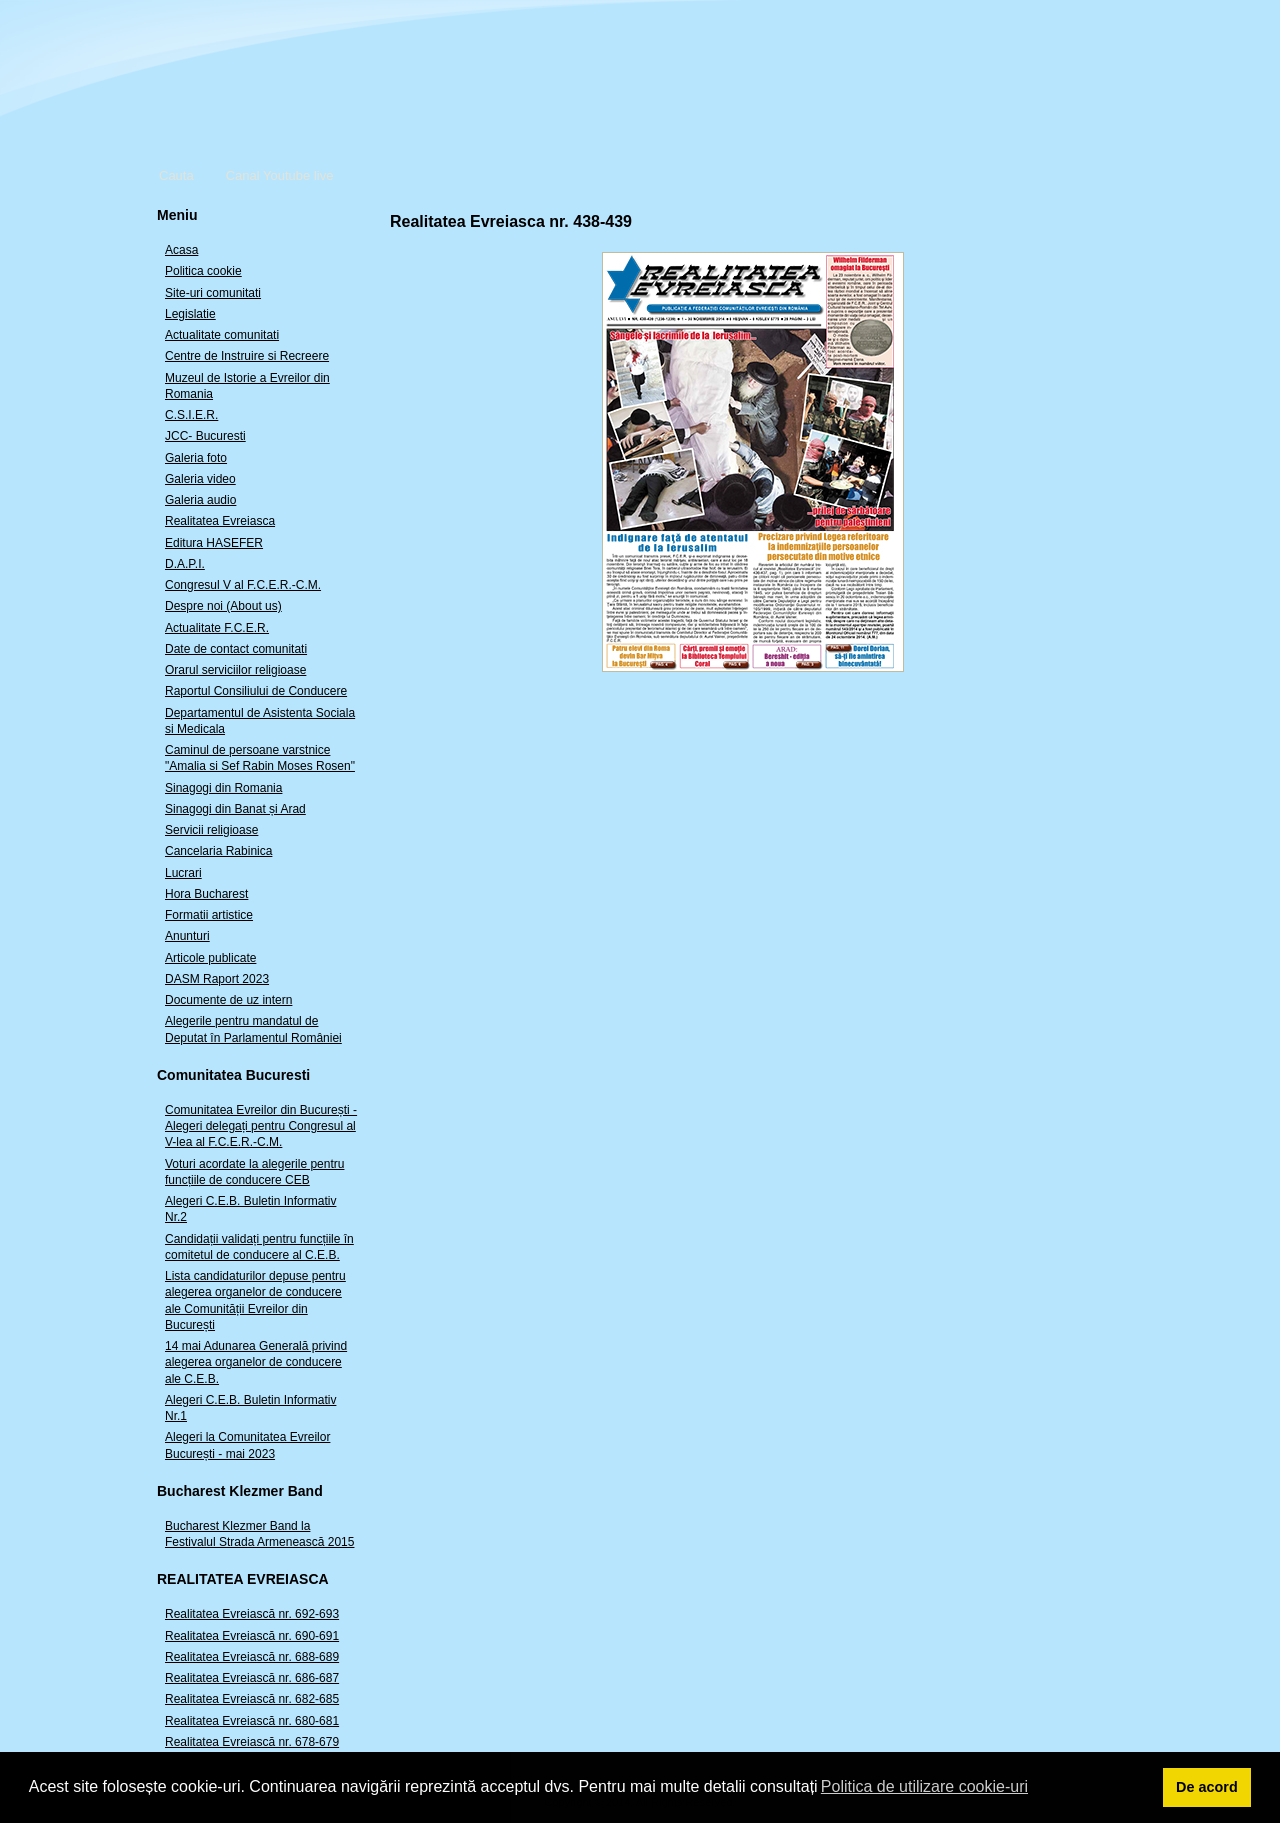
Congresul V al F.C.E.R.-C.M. (243, 585)
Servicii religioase (211, 830)
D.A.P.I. (185, 564)
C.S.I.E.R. (191, 415)
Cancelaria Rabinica (218, 851)
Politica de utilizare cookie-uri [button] (924, 1786)
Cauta (176, 175)
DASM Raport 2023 (217, 979)
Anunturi (187, 936)
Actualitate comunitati (222, 335)
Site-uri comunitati (213, 293)
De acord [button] (1207, 1787)
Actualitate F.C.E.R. (217, 628)
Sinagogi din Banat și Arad (235, 809)
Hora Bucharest (206, 894)
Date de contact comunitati (236, 649)
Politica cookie (203, 271)
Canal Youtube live (280, 175)
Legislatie (190, 314)
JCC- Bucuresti (205, 436)
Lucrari (183, 873)
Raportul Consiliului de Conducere (256, 691)
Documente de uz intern (228, 1000)
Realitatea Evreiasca (220, 521)
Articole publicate (210, 958)
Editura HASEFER (214, 543)
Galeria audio (200, 500)
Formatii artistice (209, 915)
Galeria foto (196, 458)
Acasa (181, 250)
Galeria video (200, 479)
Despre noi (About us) (223, 606)
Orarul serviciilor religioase (235, 670)
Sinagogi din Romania (223, 788)
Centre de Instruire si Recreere (247, 356)
